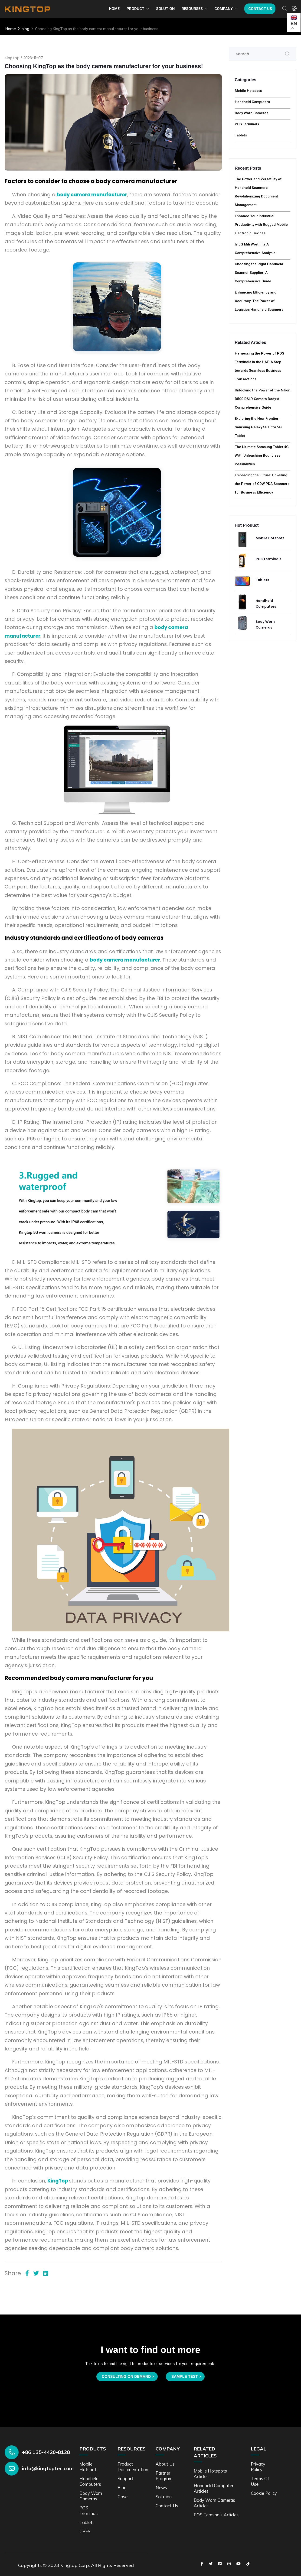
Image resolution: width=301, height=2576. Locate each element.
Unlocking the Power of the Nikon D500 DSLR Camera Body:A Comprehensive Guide (262, 399)
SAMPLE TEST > (189, 2376)
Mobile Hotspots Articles (212, 2470)
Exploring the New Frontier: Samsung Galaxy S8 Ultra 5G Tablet (258, 427)
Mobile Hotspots (248, 91)
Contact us (260, 8)
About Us (166, 2460)
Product (135, 8)
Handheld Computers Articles (215, 2484)
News (162, 2484)
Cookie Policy (258, 2492)
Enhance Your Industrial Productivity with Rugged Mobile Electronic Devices (261, 224)
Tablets (241, 135)
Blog (123, 2484)
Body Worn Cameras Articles (216, 2499)
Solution (165, 8)
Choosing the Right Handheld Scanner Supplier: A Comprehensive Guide (259, 272)
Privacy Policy (259, 2463)
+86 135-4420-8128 (46, 2448)
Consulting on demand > (125, 2376)
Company (223, 8)
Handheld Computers (252, 102)
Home (114, 8)
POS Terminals (247, 124)
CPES (85, 2528)
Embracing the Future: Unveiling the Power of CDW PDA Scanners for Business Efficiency (262, 483)
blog (25, 28)
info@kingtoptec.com (48, 2464)
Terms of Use (261, 2477)
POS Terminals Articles (210, 2513)
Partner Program (165, 2472)
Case (123, 2493)
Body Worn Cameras (251, 113)
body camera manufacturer (92, 194)
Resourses (192, 8)
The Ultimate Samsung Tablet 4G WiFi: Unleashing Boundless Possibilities (262, 455)
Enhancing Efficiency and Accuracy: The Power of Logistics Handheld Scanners (259, 301)
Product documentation (135, 2463)
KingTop (58, 2180)
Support (127, 2475)
